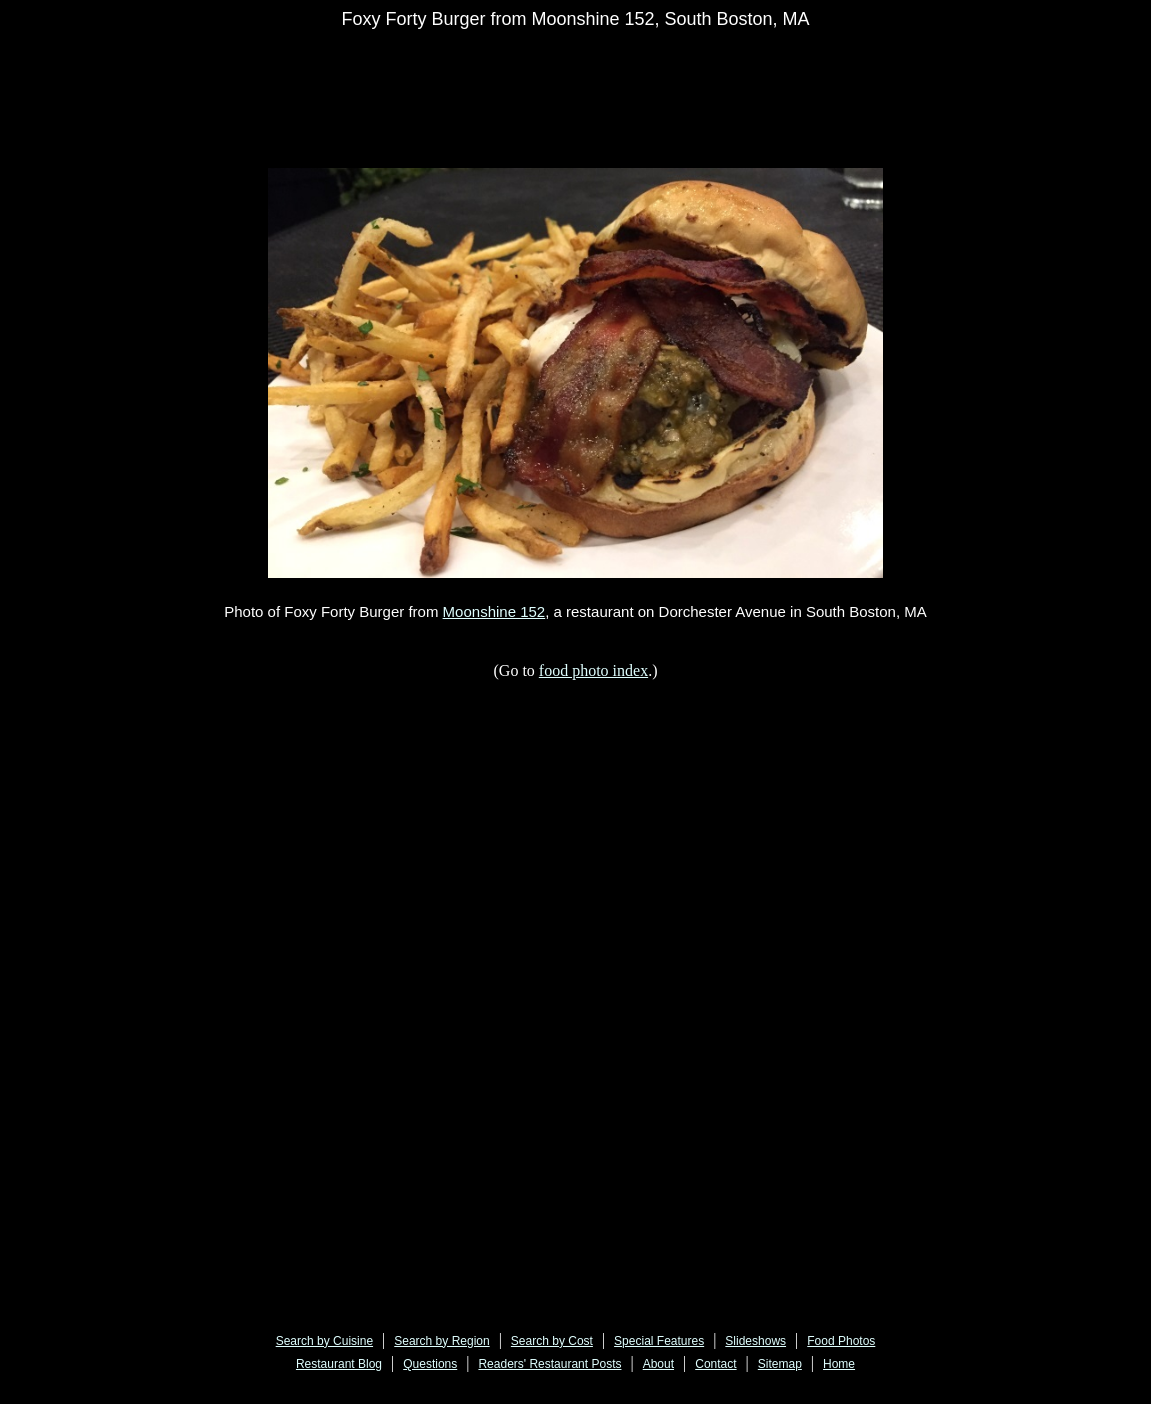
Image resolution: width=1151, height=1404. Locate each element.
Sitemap (780, 1364)
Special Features (659, 1341)
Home (839, 1364)
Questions (430, 1364)
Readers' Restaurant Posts (549, 1364)
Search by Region (441, 1341)
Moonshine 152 (494, 611)
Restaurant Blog (339, 1364)
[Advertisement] (629, 87)
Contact (715, 1364)
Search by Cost (552, 1341)
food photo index (593, 670)
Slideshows (755, 1341)
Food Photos (841, 1341)
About (658, 1364)
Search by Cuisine (324, 1341)
